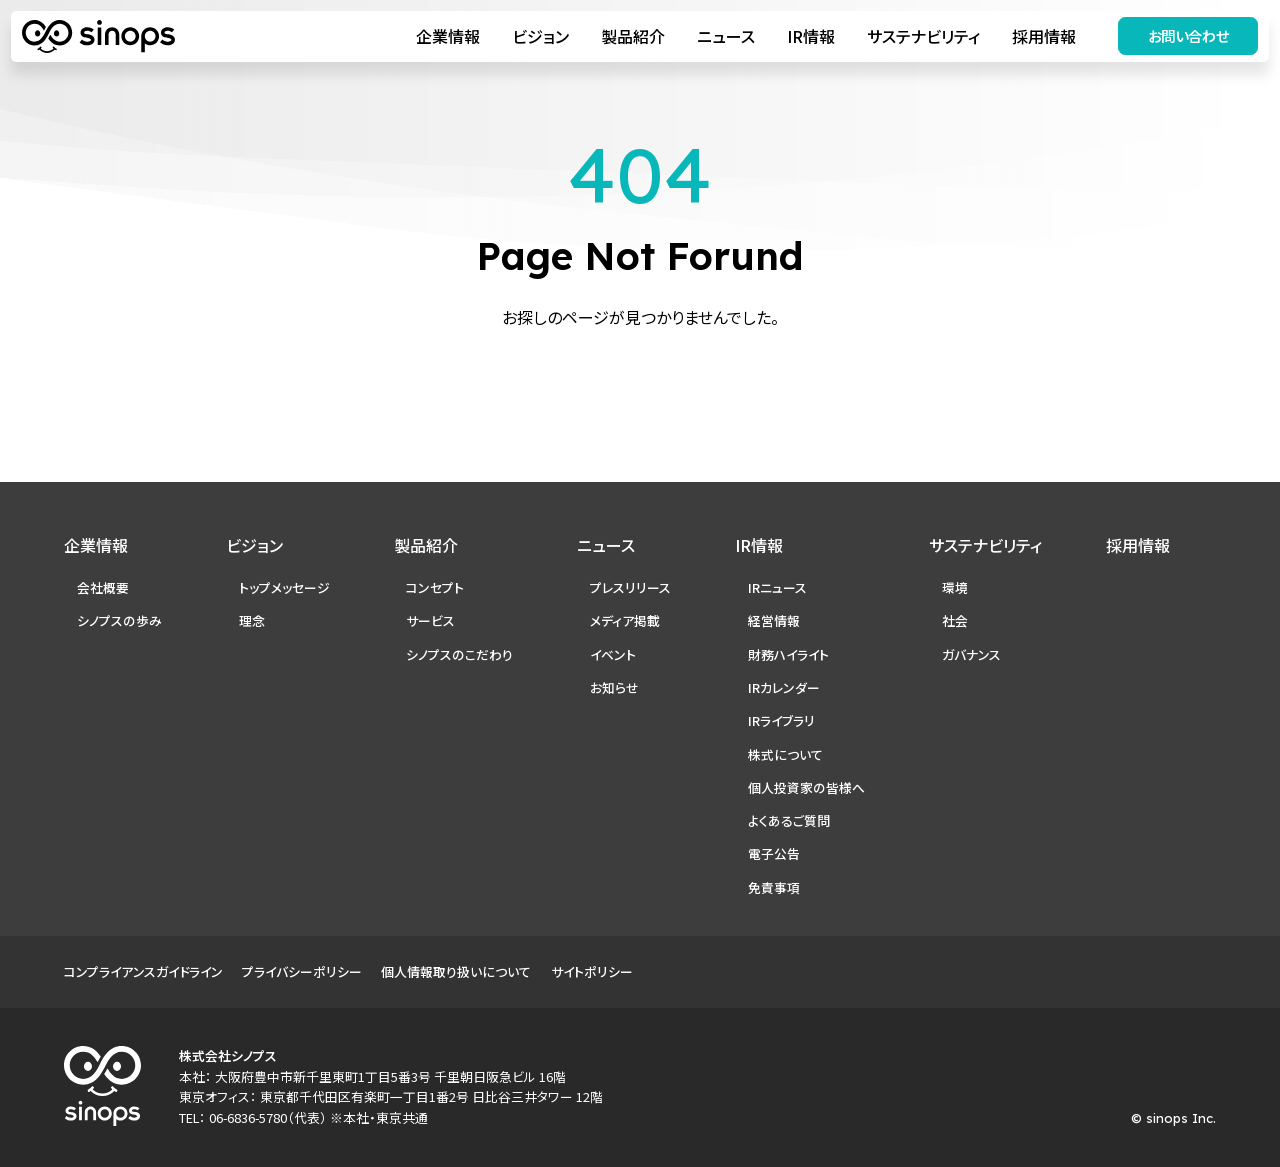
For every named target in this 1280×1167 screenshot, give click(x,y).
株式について (785, 754)
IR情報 (807, 38)
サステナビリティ (919, 38)
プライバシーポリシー (302, 971)
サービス (430, 620)
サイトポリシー (592, 971)
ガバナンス (971, 654)
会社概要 (103, 587)
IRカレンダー (784, 687)
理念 (252, 620)
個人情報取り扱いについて (456, 971)
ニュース (722, 38)
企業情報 (444, 38)
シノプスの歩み (119, 620)
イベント (613, 654)
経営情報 (774, 620)
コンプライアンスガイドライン (143, 971)
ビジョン (536, 38)
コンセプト (435, 587)
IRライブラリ (781, 720)
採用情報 (1040, 38)
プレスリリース (630, 587)
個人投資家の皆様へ (806, 787)
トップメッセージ (284, 587)
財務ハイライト (788, 654)
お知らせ (614, 687)
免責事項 (774, 887)
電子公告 (774, 853)
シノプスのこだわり (459, 654)
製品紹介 (629, 38)
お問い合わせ (1184, 37)
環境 (955, 587)
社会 (955, 620)
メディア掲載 (625, 620)
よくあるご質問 (789, 820)
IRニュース (777, 587)
